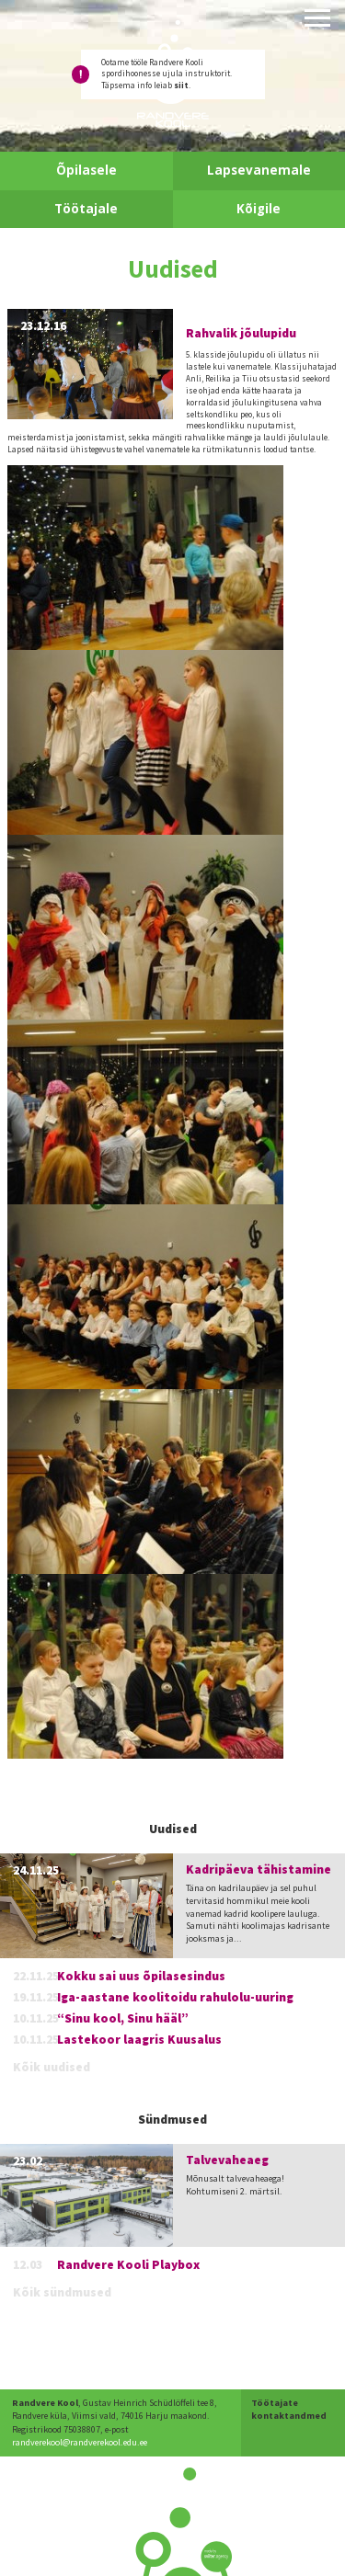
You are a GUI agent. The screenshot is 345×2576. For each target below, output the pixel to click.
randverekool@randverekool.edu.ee (79, 2442)
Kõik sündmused (62, 2292)
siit (181, 85)
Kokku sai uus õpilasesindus (141, 1976)
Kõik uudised (51, 2067)
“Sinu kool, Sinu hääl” (123, 2018)
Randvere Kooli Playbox (128, 2265)
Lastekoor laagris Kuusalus (139, 2039)
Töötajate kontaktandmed (289, 2409)
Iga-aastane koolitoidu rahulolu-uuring (175, 1997)
